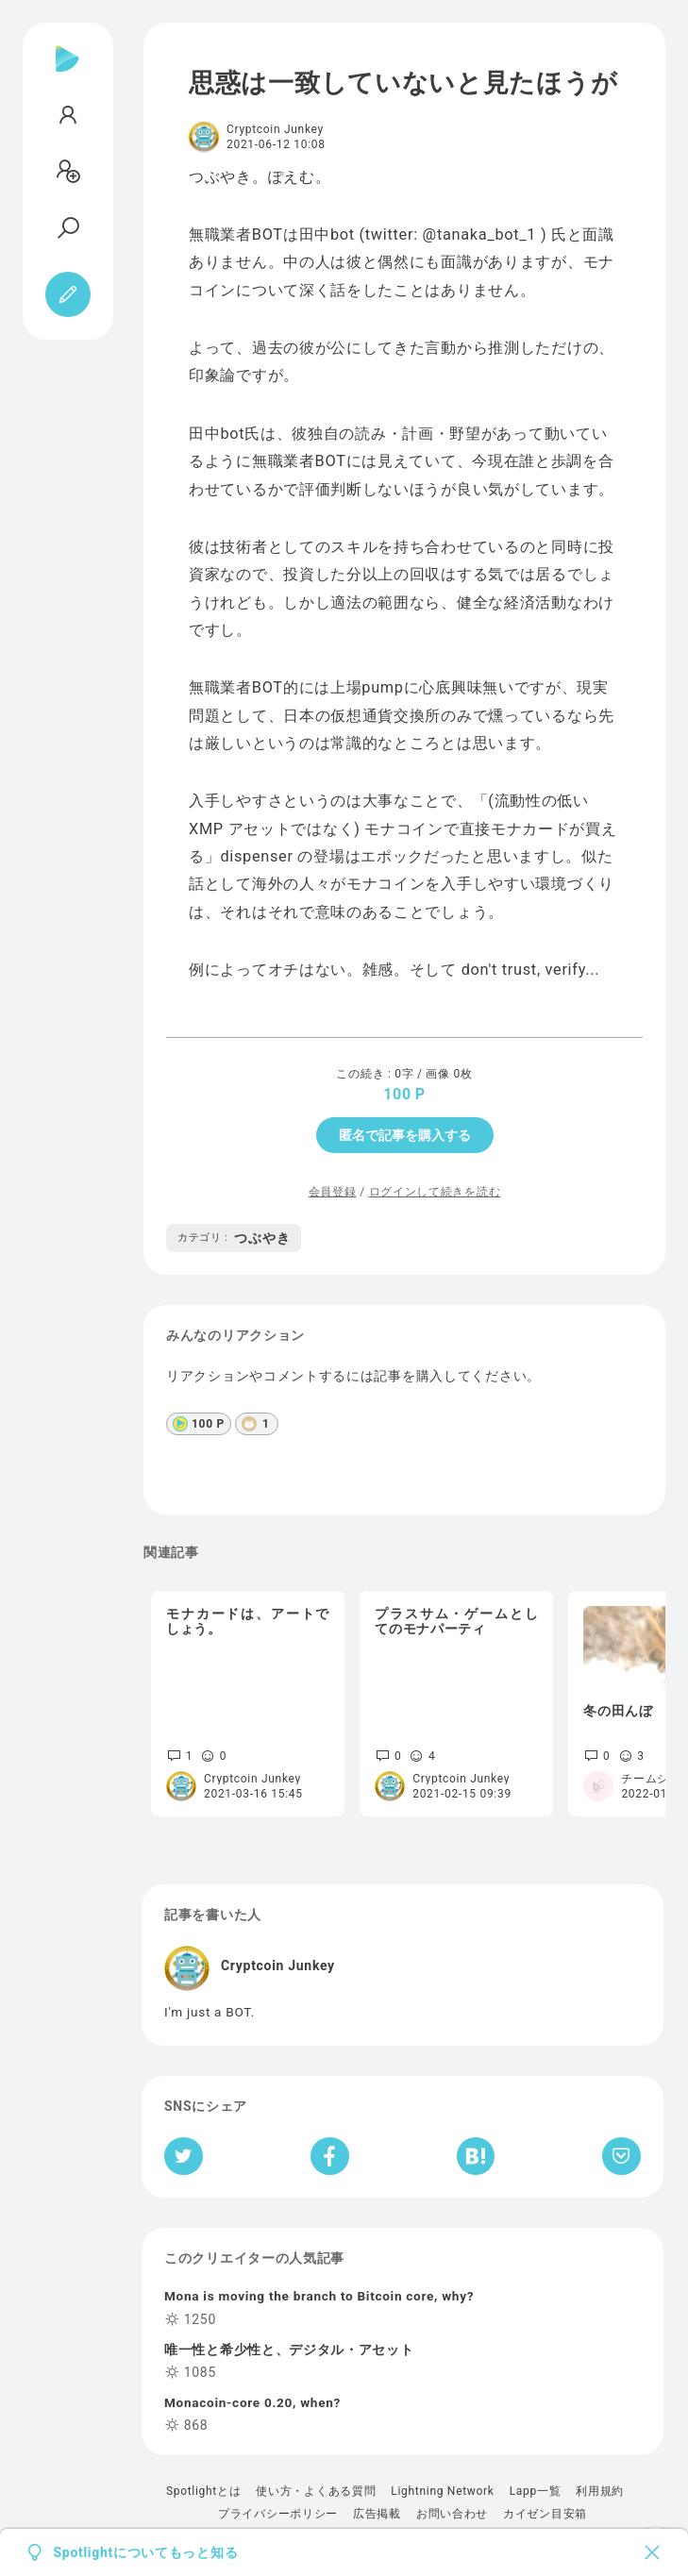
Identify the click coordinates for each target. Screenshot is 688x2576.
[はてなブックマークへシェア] (476, 2156)
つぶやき (233, 1238)
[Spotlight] (67, 73)
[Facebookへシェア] (329, 2156)
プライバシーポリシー (278, 2513)
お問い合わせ (452, 2513)
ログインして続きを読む (435, 1191)
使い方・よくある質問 (316, 2491)
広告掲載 (377, 2513)
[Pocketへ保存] (621, 2156)
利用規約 (600, 2491)
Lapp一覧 (536, 2491)
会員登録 (333, 1191)
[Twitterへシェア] (183, 2156)
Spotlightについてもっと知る (146, 2552)
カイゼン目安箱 (545, 2513)
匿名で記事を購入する (405, 1135)
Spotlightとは (203, 2491)
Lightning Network (442, 2491)
